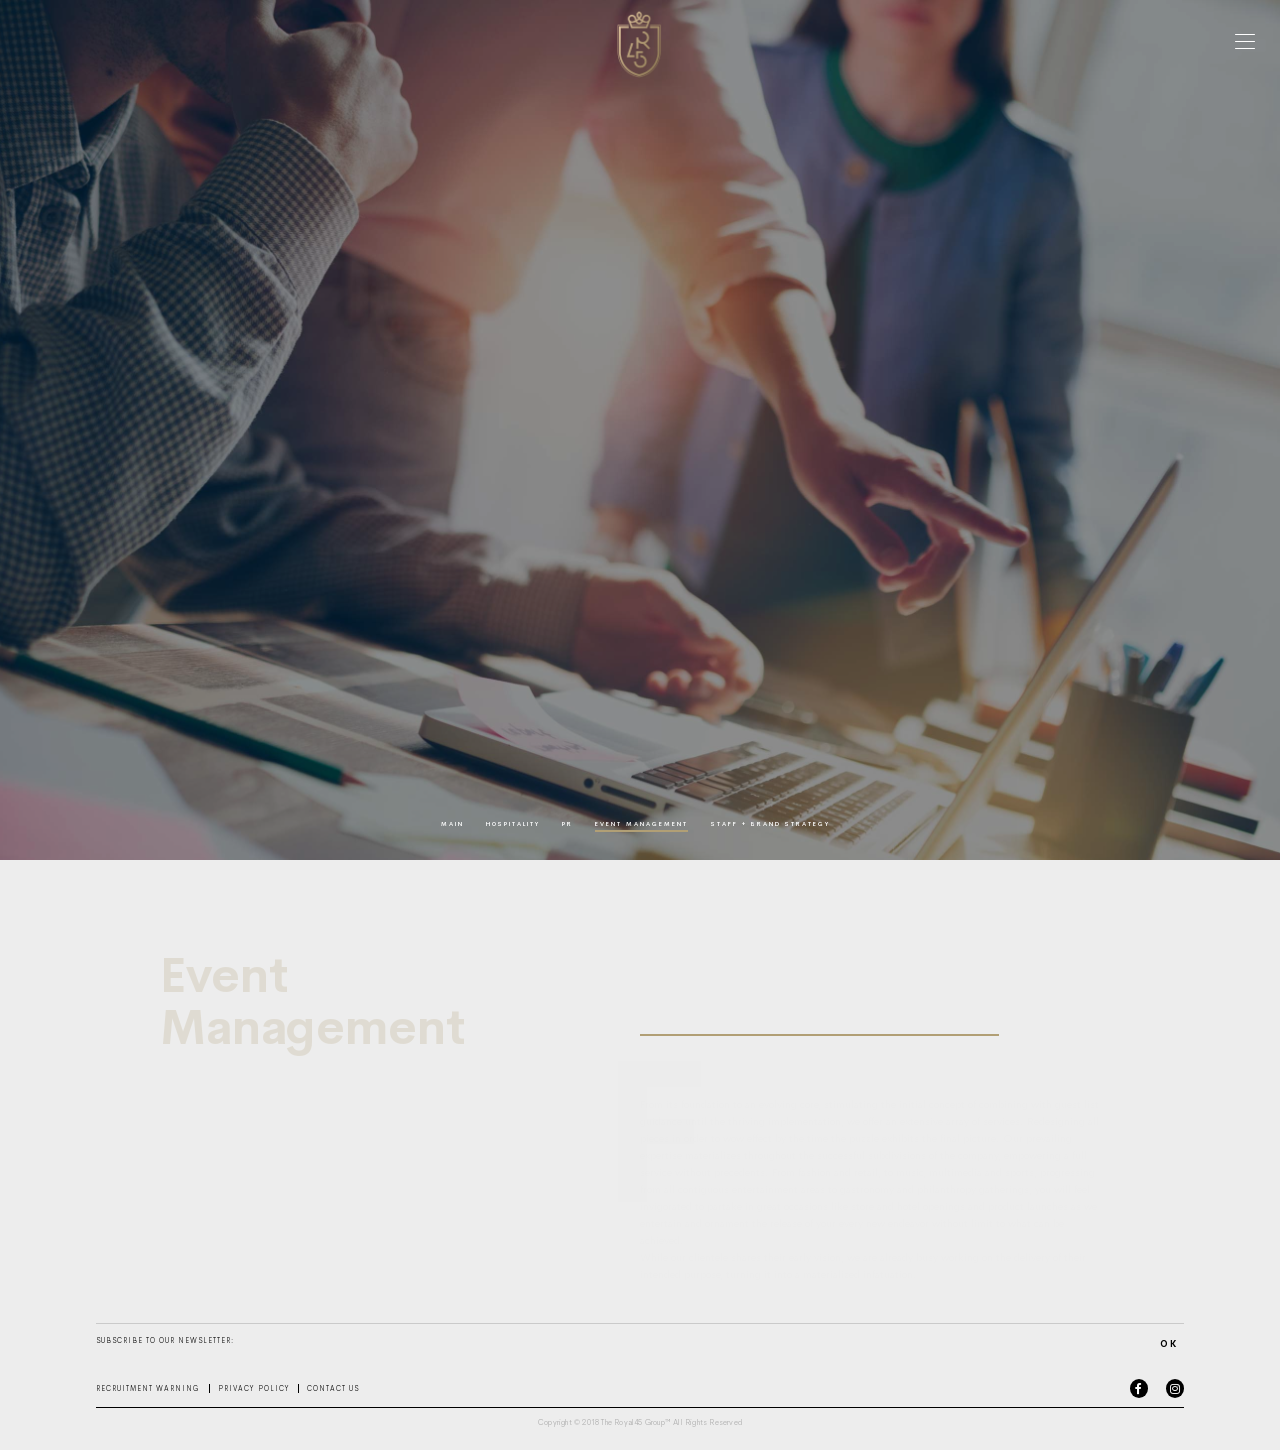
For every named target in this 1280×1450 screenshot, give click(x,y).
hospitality (513, 824)
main (452, 824)
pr (567, 824)
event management (641, 824)
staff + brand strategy (770, 824)
